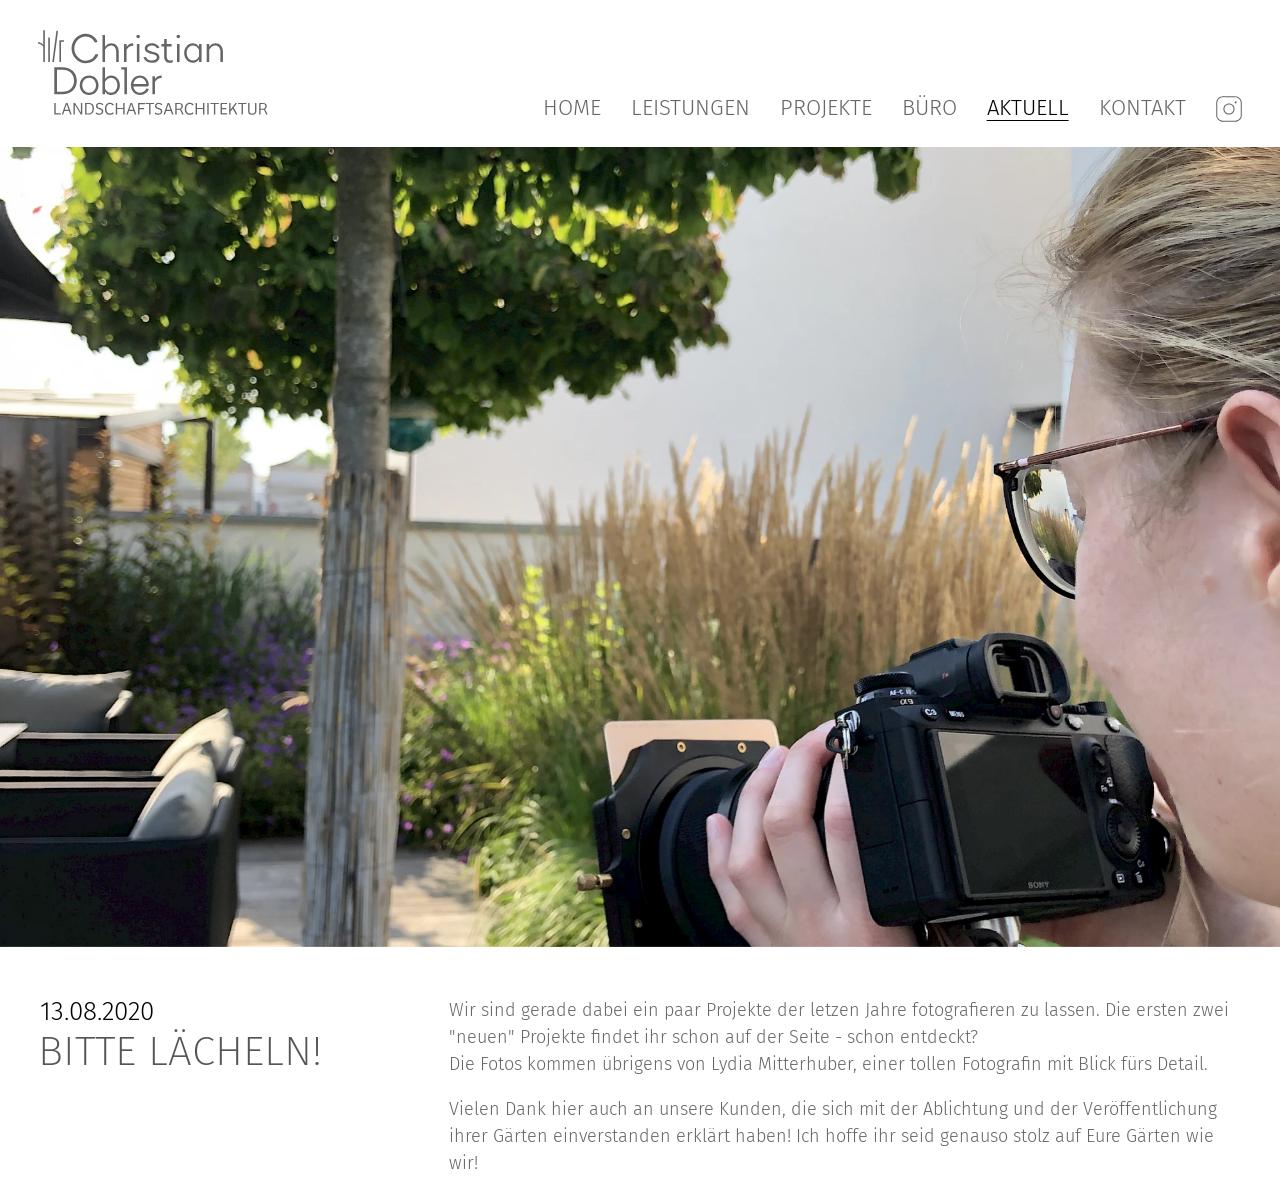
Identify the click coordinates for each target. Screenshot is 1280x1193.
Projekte (826, 107)
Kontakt (1142, 107)
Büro (929, 107)
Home (572, 107)
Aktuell (1028, 107)
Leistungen (690, 107)
